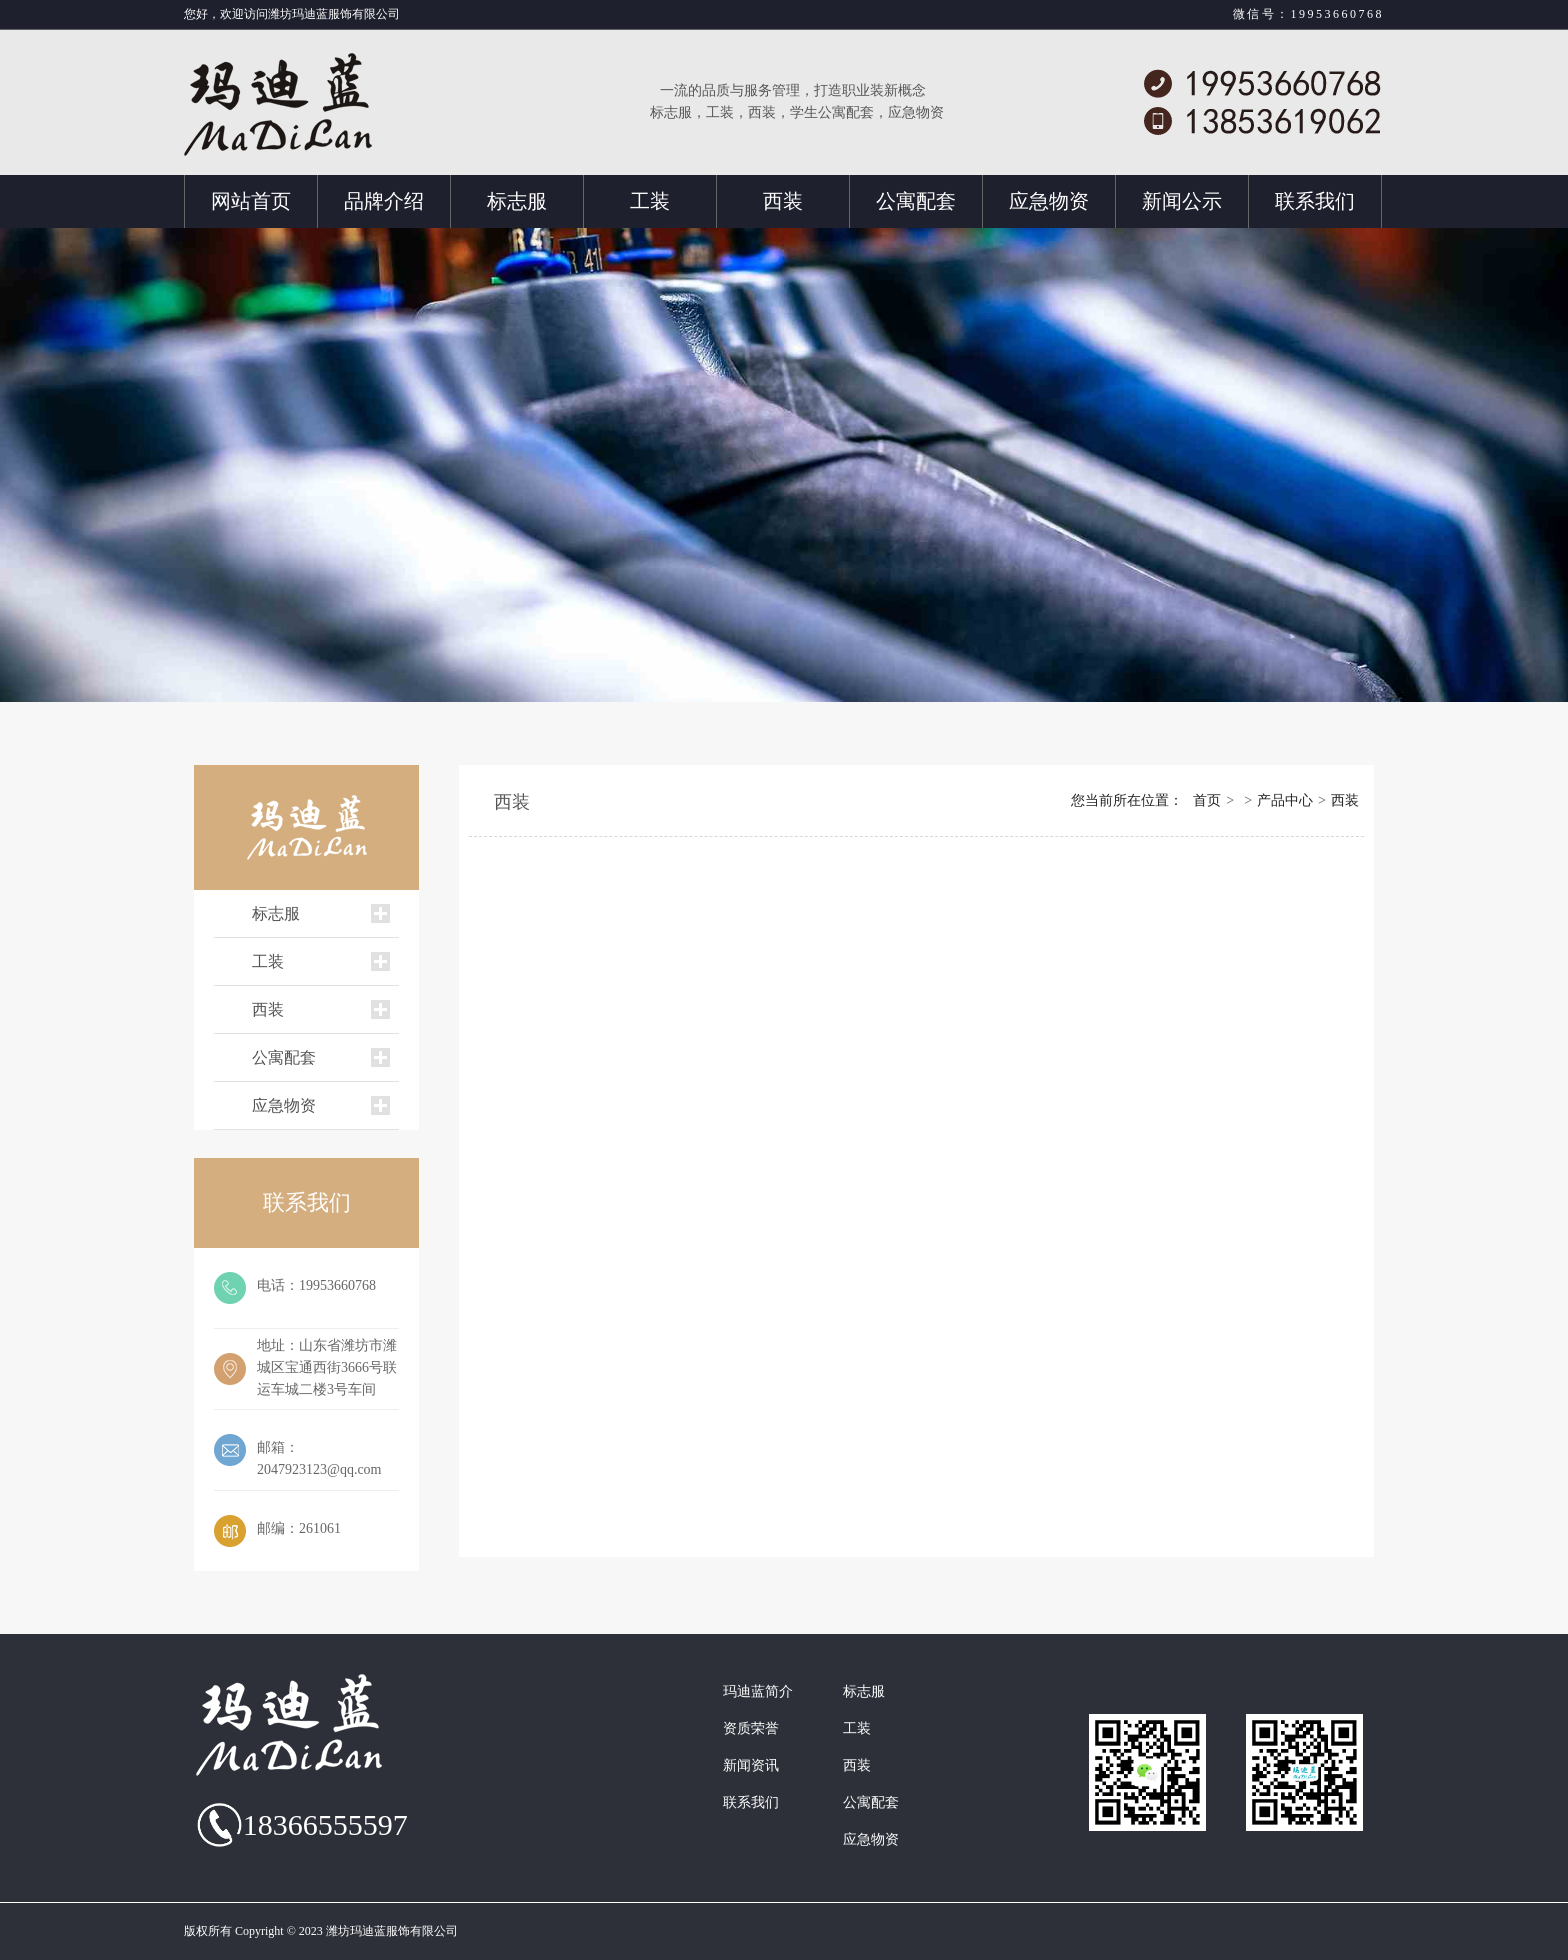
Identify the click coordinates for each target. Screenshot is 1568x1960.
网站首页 (251, 201)
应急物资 (1049, 201)
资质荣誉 (751, 1729)
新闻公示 (1182, 201)
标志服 (517, 201)
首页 (1207, 800)
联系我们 (1315, 201)
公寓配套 (916, 201)
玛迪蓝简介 (758, 1692)
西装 (783, 201)
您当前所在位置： (1127, 800)
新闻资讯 (751, 1766)
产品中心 (1285, 800)
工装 (650, 201)
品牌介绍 (384, 201)
